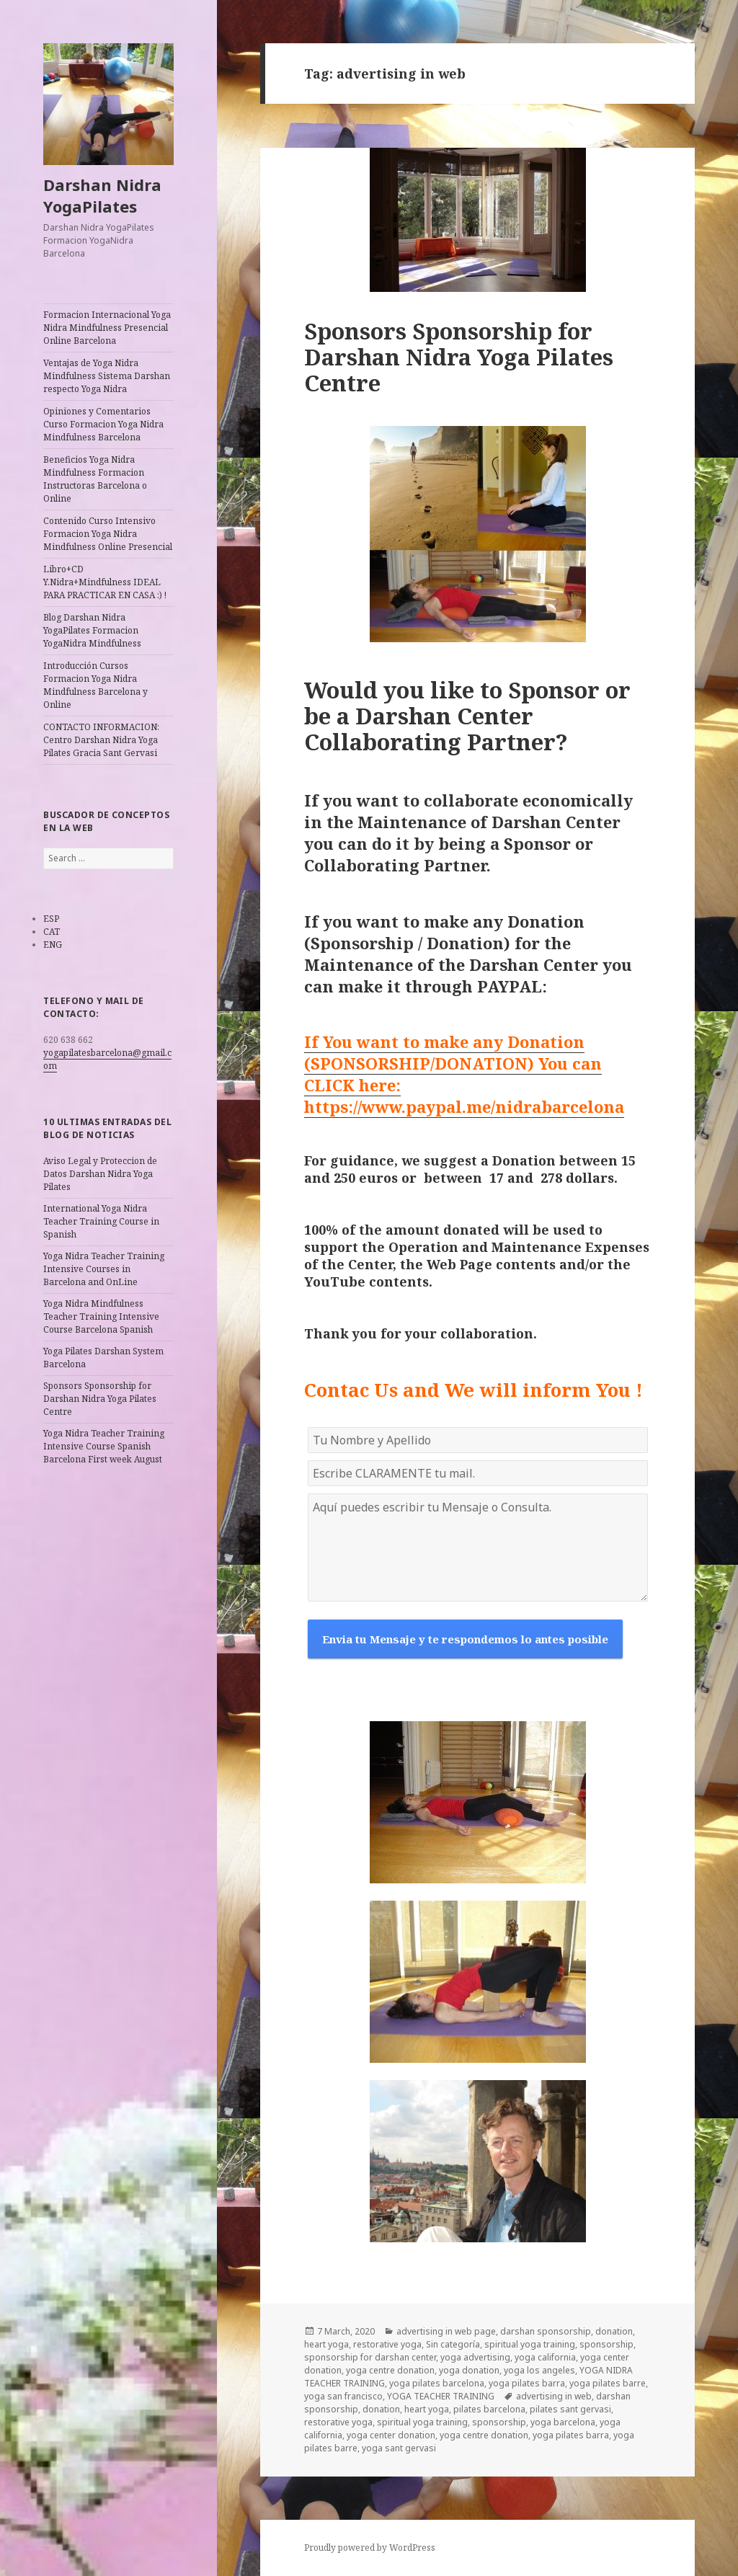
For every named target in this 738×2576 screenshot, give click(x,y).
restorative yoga (387, 2344)
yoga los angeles (539, 2370)
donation (614, 2331)
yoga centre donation (390, 2370)
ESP (51, 918)
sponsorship (606, 2344)
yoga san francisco (343, 2396)
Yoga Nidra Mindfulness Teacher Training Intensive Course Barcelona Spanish (101, 1316)
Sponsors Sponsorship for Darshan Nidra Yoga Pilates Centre (99, 1399)
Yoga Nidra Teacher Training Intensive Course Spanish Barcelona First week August (103, 1446)
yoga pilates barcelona (436, 2383)
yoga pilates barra (527, 2383)
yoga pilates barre (607, 2383)
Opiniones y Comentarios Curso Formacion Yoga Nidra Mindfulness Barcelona (103, 424)
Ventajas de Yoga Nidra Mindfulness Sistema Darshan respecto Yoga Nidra (106, 376)
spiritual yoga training (529, 2344)
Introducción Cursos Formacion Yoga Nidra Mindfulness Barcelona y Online (95, 685)
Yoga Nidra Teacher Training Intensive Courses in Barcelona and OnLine (103, 1269)
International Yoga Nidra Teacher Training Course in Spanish (101, 1221)
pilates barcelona (489, 2409)
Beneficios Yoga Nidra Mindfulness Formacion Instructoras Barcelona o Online (95, 479)
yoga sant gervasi (399, 2448)
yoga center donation (391, 2435)
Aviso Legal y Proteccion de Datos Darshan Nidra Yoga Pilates (100, 1174)
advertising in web (554, 2396)
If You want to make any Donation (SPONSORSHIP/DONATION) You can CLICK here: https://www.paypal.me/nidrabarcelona (464, 1074)
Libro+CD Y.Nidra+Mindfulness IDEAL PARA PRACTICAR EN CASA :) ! (104, 582)
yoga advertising (475, 2357)
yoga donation (469, 2370)
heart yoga (326, 2344)
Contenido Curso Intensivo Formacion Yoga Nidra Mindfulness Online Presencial (107, 534)
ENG (52, 944)
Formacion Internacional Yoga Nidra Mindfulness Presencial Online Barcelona (107, 327)
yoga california (545, 2357)
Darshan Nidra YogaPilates (102, 195)
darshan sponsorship (545, 2331)
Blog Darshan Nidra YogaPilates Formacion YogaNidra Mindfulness (92, 630)
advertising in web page (446, 2331)
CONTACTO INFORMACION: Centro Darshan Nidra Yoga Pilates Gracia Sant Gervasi (101, 740)
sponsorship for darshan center (370, 2357)
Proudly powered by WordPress (369, 2547)
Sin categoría (453, 2344)
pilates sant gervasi (570, 2409)
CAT (51, 931)
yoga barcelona (562, 2422)
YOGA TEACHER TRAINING (440, 2396)
